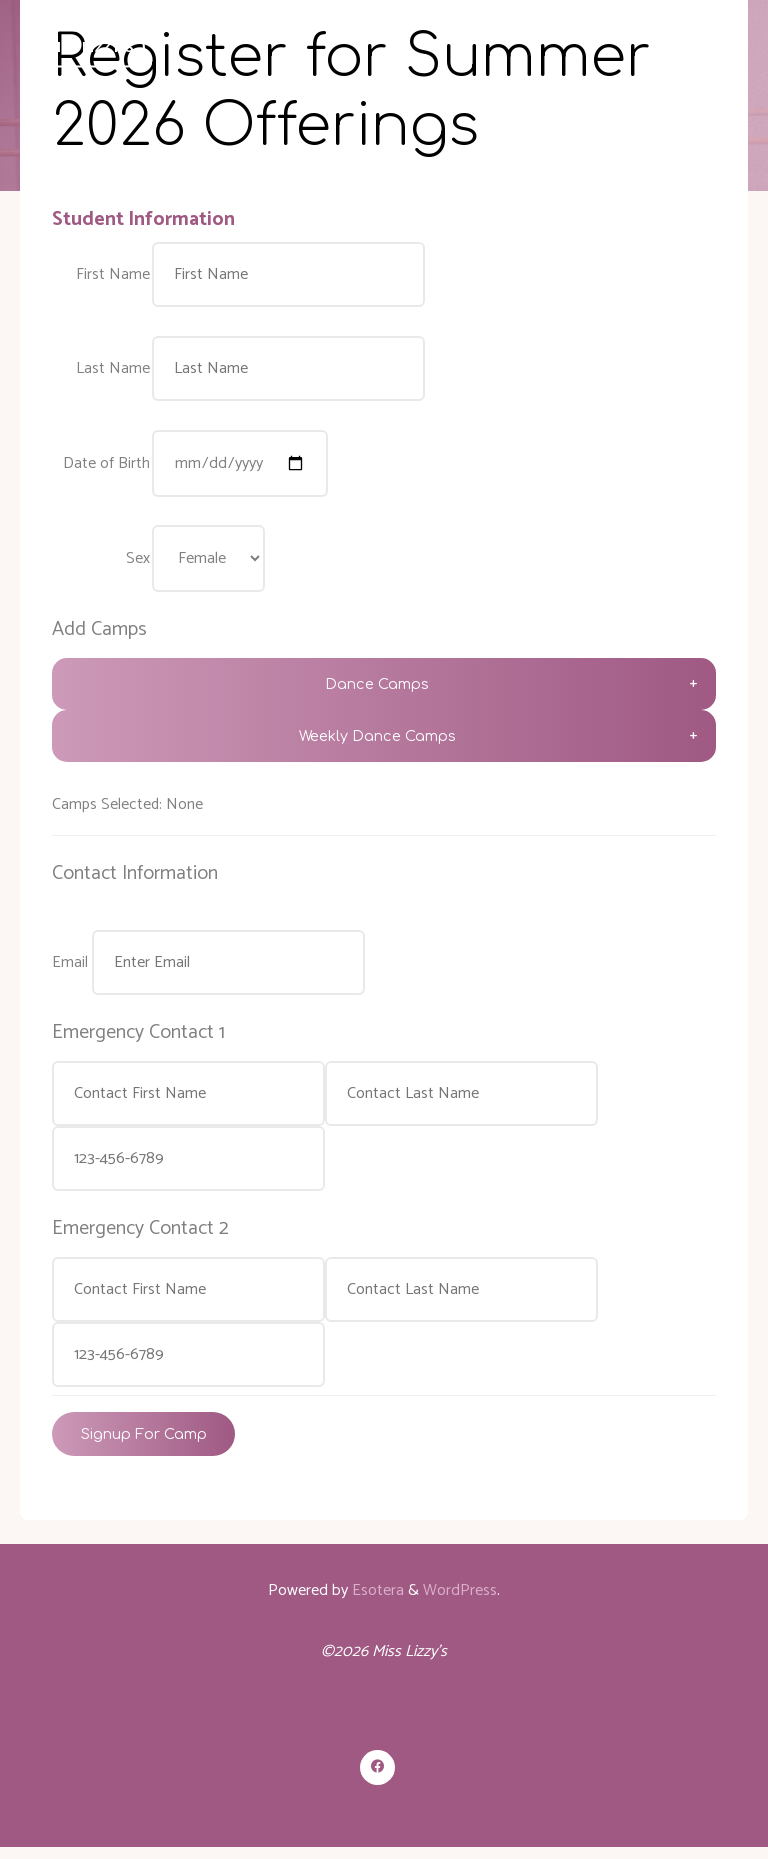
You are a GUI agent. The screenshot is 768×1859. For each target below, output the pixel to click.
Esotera (376, 1602)
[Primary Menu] (724, 47)
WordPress (460, 1602)
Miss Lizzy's (93, 48)
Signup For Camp (144, 1444)
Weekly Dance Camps (377, 741)
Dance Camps (377, 689)
